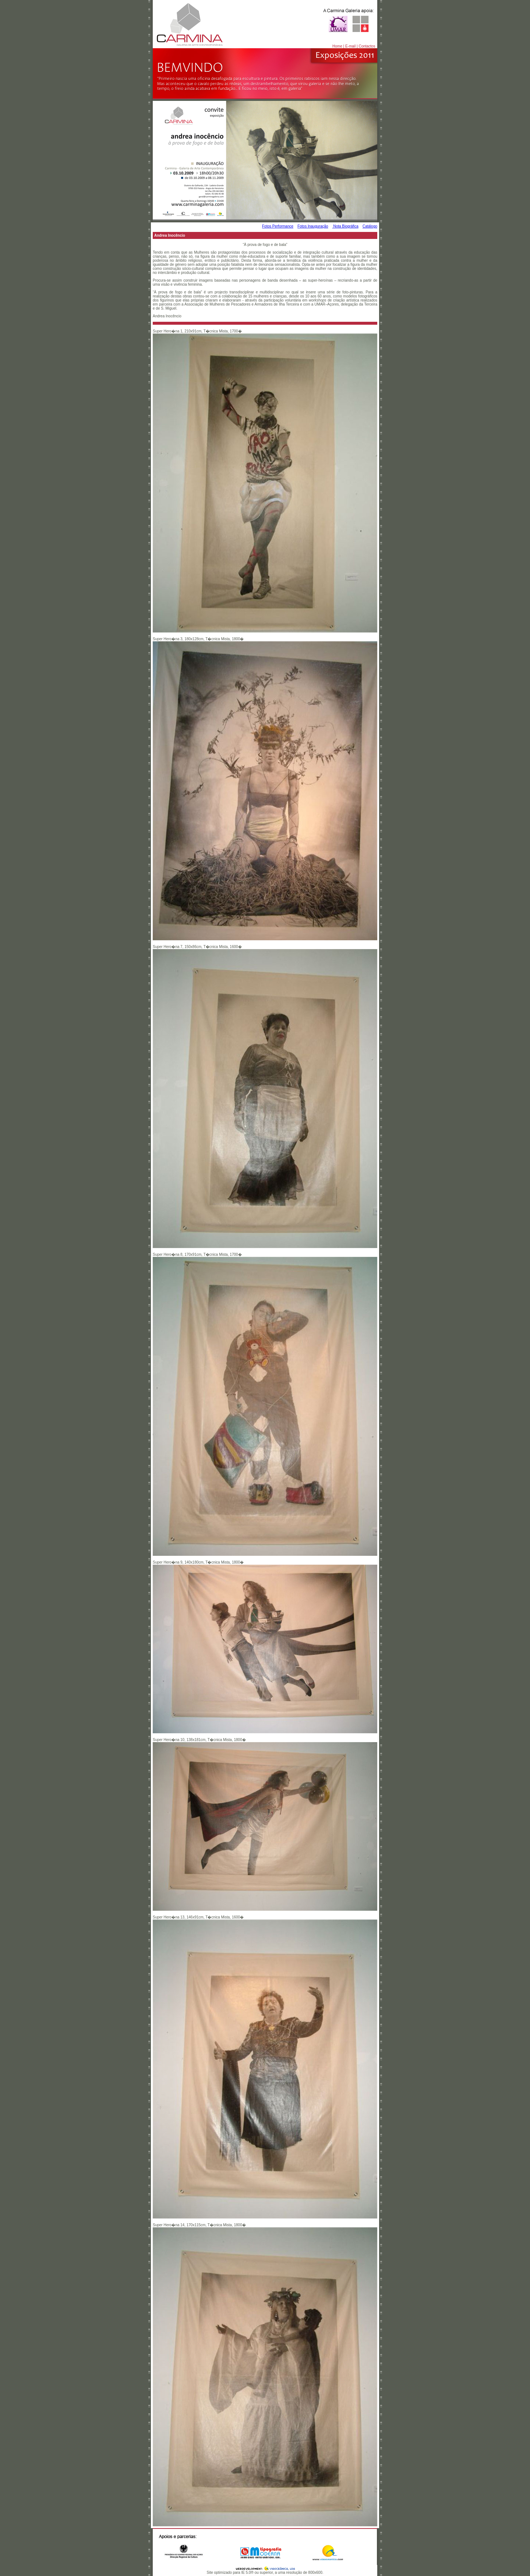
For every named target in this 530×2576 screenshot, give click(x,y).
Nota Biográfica (345, 226)
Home (337, 46)
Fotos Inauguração (312, 226)
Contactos (366, 46)
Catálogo (370, 226)
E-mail (350, 46)
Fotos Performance (277, 226)
